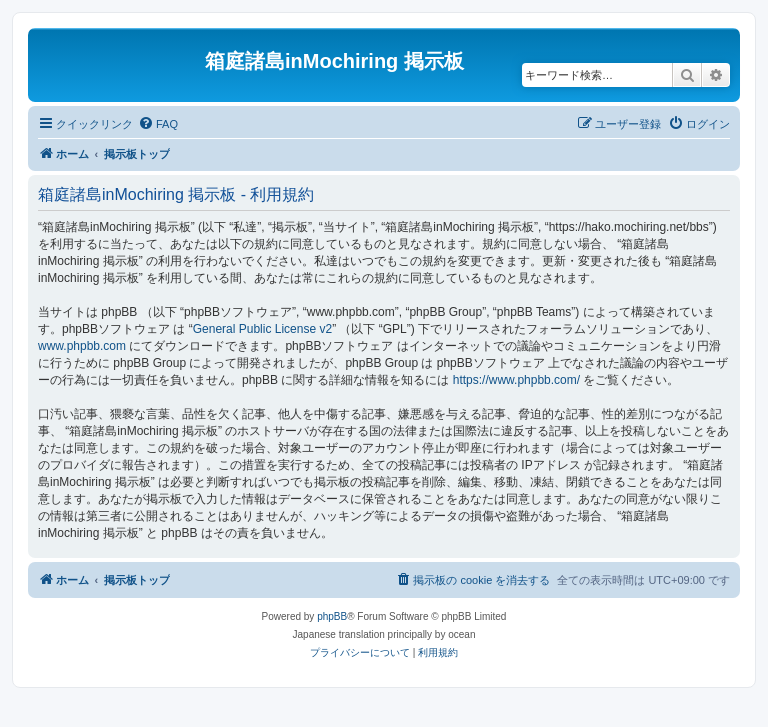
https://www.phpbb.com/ (516, 380)
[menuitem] (158, 124)
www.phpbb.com (82, 346)
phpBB (332, 616)
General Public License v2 (262, 329)
